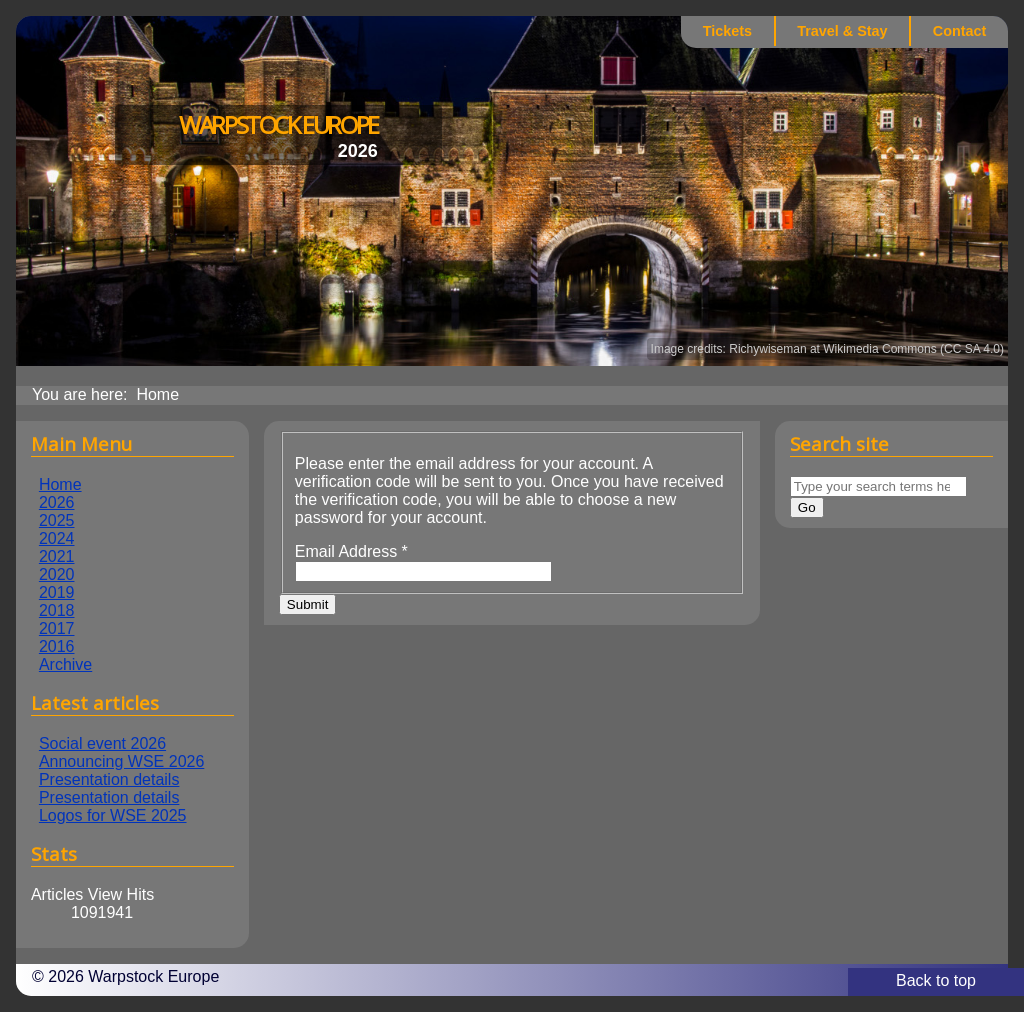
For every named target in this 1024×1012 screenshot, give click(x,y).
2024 (57, 538)
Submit (307, 604)
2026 (57, 502)
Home (60, 484)
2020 (57, 574)
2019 (57, 592)
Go (807, 507)
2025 (57, 520)
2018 (57, 610)
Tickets (727, 31)
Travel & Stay (842, 31)
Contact (960, 31)
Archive (65, 664)
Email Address (351, 551)
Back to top (936, 980)
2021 (57, 556)
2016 (57, 646)
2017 (57, 628)
